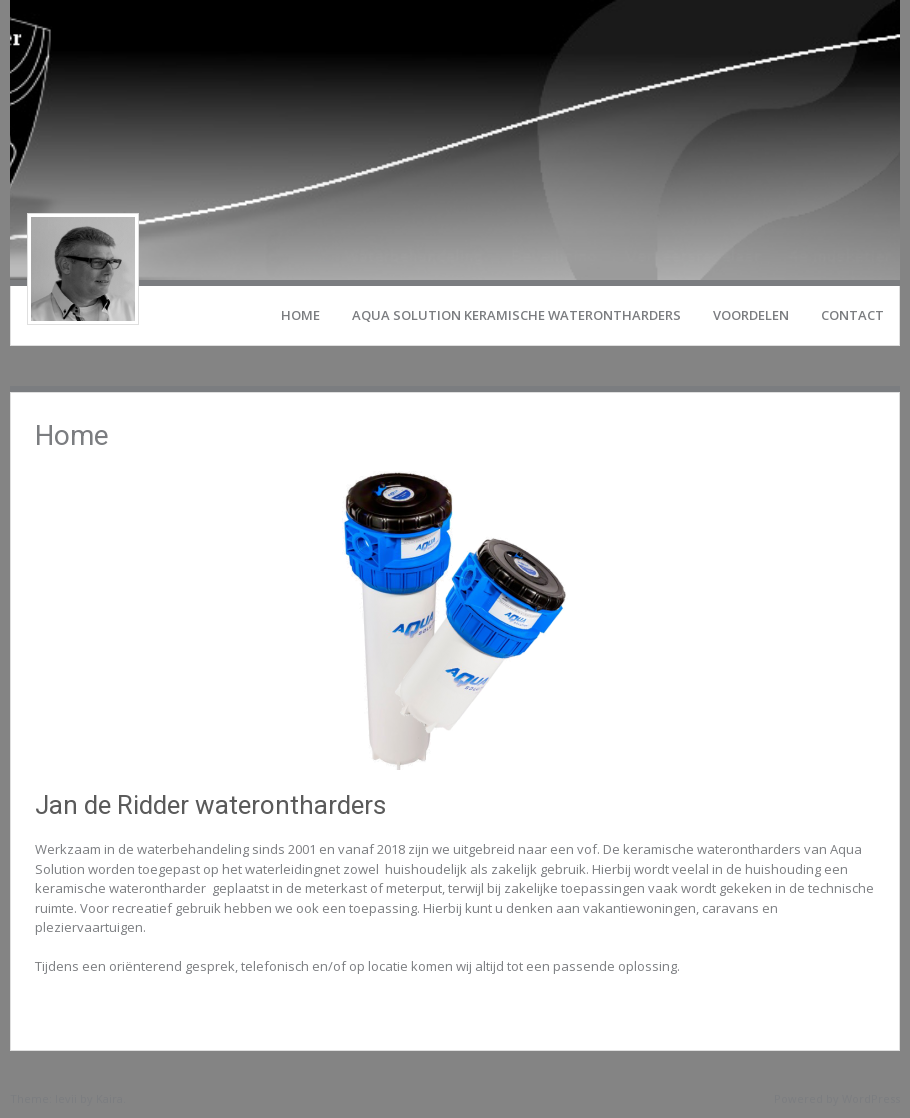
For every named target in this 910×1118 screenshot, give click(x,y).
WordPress (871, 1098)
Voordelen (751, 315)
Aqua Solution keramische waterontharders (516, 315)
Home (300, 315)
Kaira (109, 1098)
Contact (852, 315)
